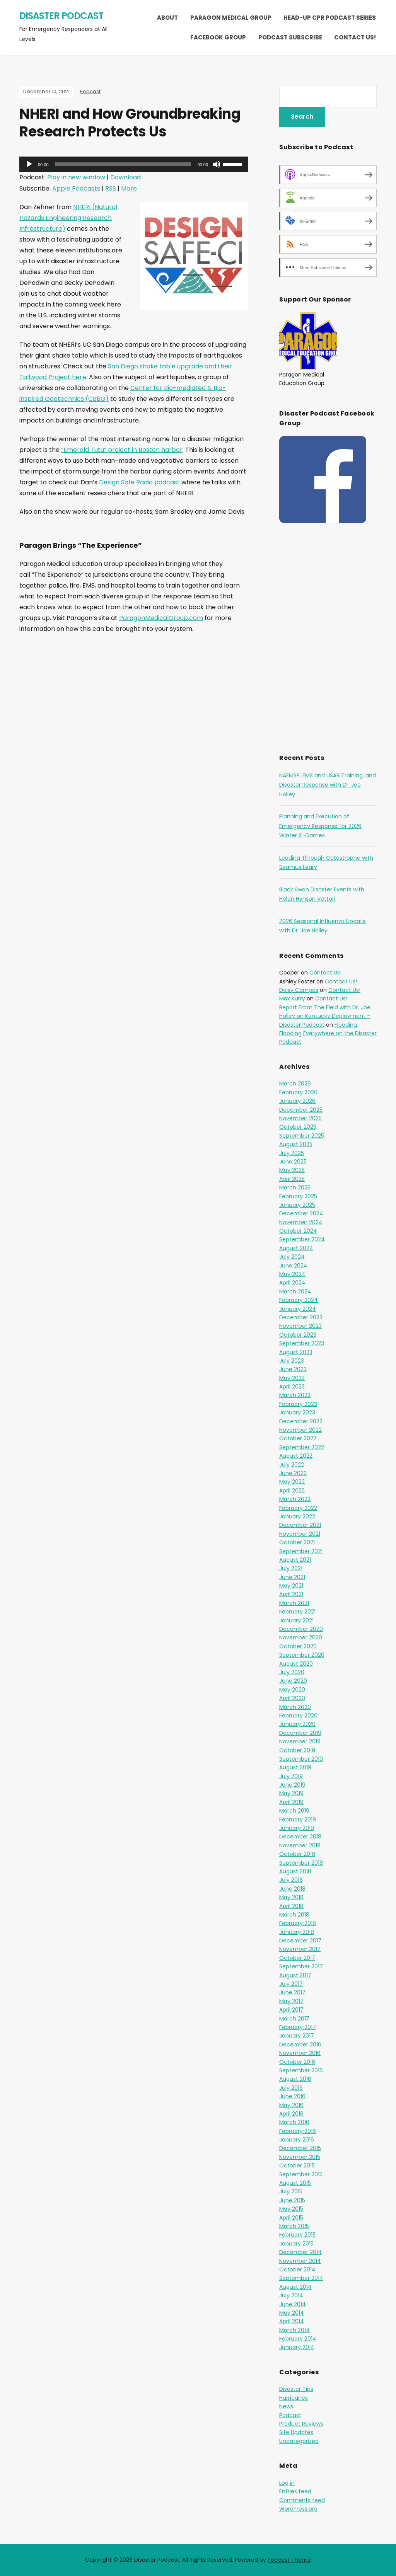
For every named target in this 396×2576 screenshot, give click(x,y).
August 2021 (295, 1560)
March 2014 (294, 2330)
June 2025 (293, 1161)
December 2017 (300, 1940)
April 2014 (291, 2321)
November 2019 (300, 1741)
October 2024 (298, 1231)
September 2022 (301, 1447)
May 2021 (291, 1586)
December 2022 (301, 1421)
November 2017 (300, 1949)
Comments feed (302, 2500)
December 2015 (300, 2148)
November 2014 (300, 2261)
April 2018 (291, 1906)
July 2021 (290, 1568)
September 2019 (301, 1759)
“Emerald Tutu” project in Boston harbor (122, 449)
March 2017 (294, 2018)
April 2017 (291, 2010)
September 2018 (301, 1863)
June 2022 (293, 1473)
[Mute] (216, 164)
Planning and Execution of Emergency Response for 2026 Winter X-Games (320, 826)
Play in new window (76, 177)
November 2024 (301, 1222)
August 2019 (295, 1767)
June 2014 (292, 2304)
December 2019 (300, 1733)
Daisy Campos (298, 990)
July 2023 (291, 1361)
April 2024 (292, 1282)
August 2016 (295, 2079)
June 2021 (292, 1577)
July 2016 (291, 2088)
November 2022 (300, 1430)
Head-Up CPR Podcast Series (329, 18)
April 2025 (292, 1179)
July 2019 (291, 1776)
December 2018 (300, 1836)
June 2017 (292, 1992)
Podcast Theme (289, 2560)
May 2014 (291, 2313)
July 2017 (291, 1984)
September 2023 (301, 1343)
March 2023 (295, 1395)
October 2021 (297, 1542)
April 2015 (291, 2218)
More (129, 188)
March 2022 (295, 1499)
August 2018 (295, 1871)
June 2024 (293, 1265)
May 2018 (291, 1897)
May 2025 (292, 1170)
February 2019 (297, 1819)
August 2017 (295, 1975)
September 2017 (301, 1966)
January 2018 (296, 1932)
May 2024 (292, 1274)
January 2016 (296, 2139)
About (167, 18)
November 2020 (300, 1637)
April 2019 (291, 1802)
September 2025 (301, 1136)
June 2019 (292, 1785)
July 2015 (290, 2191)
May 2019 (291, 1793)
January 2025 (297, 1205)
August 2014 (295, 2287)
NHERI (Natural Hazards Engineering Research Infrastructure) (68, 218)
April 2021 (291, 1594)
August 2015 (295, 2183)
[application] (133, 164)
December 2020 (301, 1629)
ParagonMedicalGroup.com (161, 617)
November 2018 (300, 1845)
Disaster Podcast (61, 15)
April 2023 (292, 1386)
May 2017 (291, 2001)
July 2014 (291, 2295)
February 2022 (298, 1508)
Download (125, 177)
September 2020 (301, 1655)
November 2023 (300, 1326)
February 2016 (297, 2131)
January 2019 (296, 1828)
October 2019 (297, 1750)
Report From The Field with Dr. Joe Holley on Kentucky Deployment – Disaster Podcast (324, 1016)
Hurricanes (293, 2398)
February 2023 (298, 1404)
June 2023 (293, 1369)
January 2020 (297, 1724)
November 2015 (299, 2157)
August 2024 (296, 1248)
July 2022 (291, 1465)
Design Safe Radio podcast (139, 482)
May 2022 (292, 1482)
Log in (287, 2483)
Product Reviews (301, 2424)
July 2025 (291, 1153)
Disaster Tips (296, 2389)
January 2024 (297, 1309)
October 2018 (297, 1854)
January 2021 (296, 1620)
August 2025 (295, 1144)
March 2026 (295, 1083)
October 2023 (297, 1335)
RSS (110, 188)
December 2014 (300, 2252)
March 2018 (294, 1914)
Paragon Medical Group (230, 18)
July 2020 (291, 1672)
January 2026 (297, 1101)
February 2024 (298, 1300)
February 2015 (297, 2235)
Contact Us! (355, 37)
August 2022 (295, 1456)
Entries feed (295, 2491)
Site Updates (296, 2432)
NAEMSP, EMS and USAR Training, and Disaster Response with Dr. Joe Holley (327, 785)
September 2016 (301, 2070)
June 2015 (292, 2200)
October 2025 (297, 1127)
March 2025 (295, 1187)
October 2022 (297, 1438)
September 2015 (301, 2174)
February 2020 (298, 1715)
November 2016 (300, 2053)
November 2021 (299, 1534)
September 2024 (302, 1239)
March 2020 (295, 1707)
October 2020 (298, 1646)
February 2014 (297, 2339)
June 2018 (292, 1889)
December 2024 (301, 1213)
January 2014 (296, 2347)
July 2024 (292, 1257)
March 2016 (294, 2122)
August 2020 (296, 1664)
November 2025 (300, 1118)
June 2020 (293, 1681)
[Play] (29, 164)
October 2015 (297, 2165)
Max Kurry (292, 998)
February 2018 (297, 1923)
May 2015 (291, 2209)
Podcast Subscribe (290, 37)
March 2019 (294, 1810)
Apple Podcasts (76, 188)
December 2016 (300, 2044)
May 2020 (292, 1689)
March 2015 (294, 2226)
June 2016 (292, 2096)
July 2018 (291, 1880)
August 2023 (295, 1352)
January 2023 (297, 1412)
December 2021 (300, 1525)
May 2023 (292, 1378)
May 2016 (291, 2105)
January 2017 (296, 2035)
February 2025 (298, 1196)
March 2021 (294, 1603)
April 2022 (292, 1490)
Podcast (90, 91)
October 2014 (297, 2269)
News (286, 2406)
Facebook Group (218, 37)
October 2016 (297, 2062)
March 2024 (295, 1291)
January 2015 (296, 2243)
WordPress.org (298, 2509)
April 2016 (291, 2114)
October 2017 (297, 1958)
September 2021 (301, 1551)
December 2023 (301, 1317)
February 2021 (297, 1611)
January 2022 (297, 1516)
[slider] (123, 164)
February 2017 (297, 2027)
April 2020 (292, 1698)
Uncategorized (299, 2441)
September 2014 (301, 2278)
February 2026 (298, 1092)
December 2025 (301, 1110)
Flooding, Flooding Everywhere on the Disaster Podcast (328, 1033)
